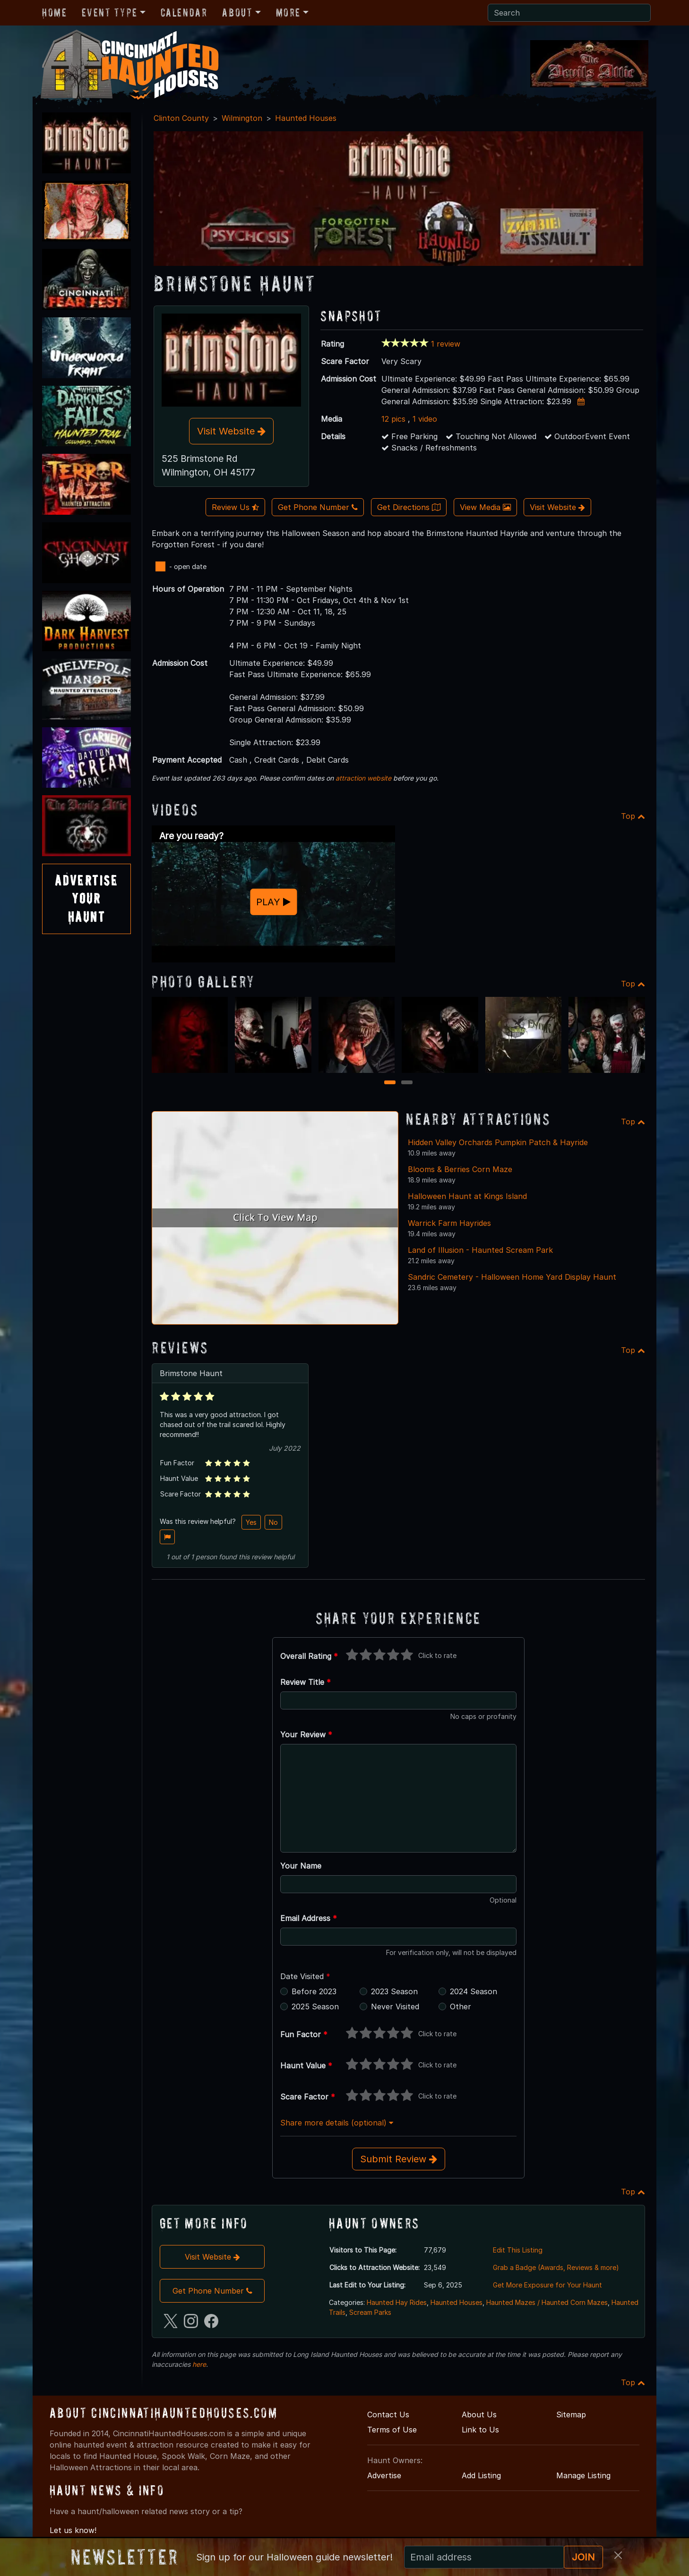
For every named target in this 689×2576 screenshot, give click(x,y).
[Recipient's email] (484, 2557)
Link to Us (480, 2429)
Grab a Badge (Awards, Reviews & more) (556, 2267)
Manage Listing (583, 2475)
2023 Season (394, 1991)
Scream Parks (370, 2312)
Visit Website (231, 431)
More (288, 12)
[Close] (618, 2555)
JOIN (583, 2557)
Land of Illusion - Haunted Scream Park (480, 1250)
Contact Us (388, 2414)
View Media (485, 507)
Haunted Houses (305, 118)
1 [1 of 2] (390, 1083)
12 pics (393, 419)
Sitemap (571, 2414)
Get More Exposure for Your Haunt (547, 2285)
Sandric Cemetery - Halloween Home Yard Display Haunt (512, 1277)
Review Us (235, 507)
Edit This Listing (518, 2250)
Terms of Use (392, 2429)
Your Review (306, 1734)
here (199, 2364)
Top (633, 816)
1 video (425, 419)
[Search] (569, 13)
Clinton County (181, 118)
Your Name (300, 1865)
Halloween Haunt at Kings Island (467, 1196)
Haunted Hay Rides (397, 2302)
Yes (251, 1522)
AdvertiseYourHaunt (86, 899)
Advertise (384, 2475)
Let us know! (73, 2530)
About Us (479, 2414)
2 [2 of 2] (407, 1083)
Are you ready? (191, 836)
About (237, 12)
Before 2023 (314, 1991)
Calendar (184, 12)
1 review (445, 344)
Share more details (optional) (336, 2122)
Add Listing (481, 2475)
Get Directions (408, 507)
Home (54, 12)
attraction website (363, 778)
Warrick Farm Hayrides (449, 1223)
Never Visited (395, 2006)
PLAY (273, 902)
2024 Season (473, 1991)
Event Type (109, 12)
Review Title (305, 1682)
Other (460, 2006)
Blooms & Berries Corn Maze (460, 1169)
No (273, 1522)
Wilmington (242, 118)
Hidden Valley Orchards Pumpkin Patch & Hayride (498, 1142)
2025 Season (315, 2006)
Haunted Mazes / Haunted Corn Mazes (547, 2302)
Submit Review (398, 2159)
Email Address (308, 1918)
